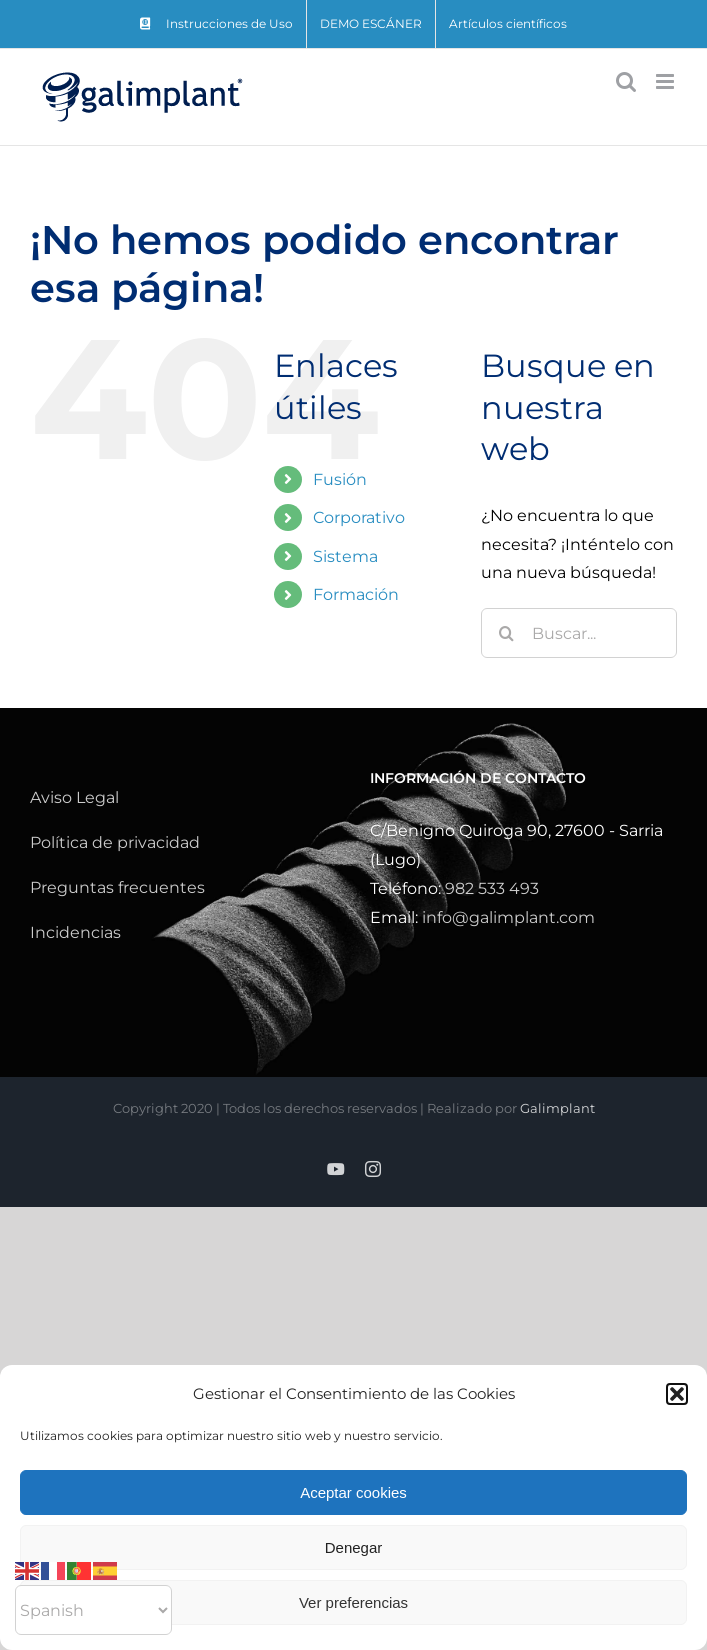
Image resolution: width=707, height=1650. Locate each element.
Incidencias (75, 932)
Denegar (354, 1547)
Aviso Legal (74, 797)
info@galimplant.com (508, 917)
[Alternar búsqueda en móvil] (626, 81)
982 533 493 (492, 888)
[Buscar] (506, 633)
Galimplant (557, 1108)
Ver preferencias (353, 1602)
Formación (356, 594)
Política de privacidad (115, 842)
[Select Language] (93, 1610)
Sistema (345, 556)
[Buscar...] (579, 633)
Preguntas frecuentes (117, 887)
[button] (677, 1394)
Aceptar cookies (353, 1492)
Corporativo (359, 517)
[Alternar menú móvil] (666, 81)
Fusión (340, 479)
